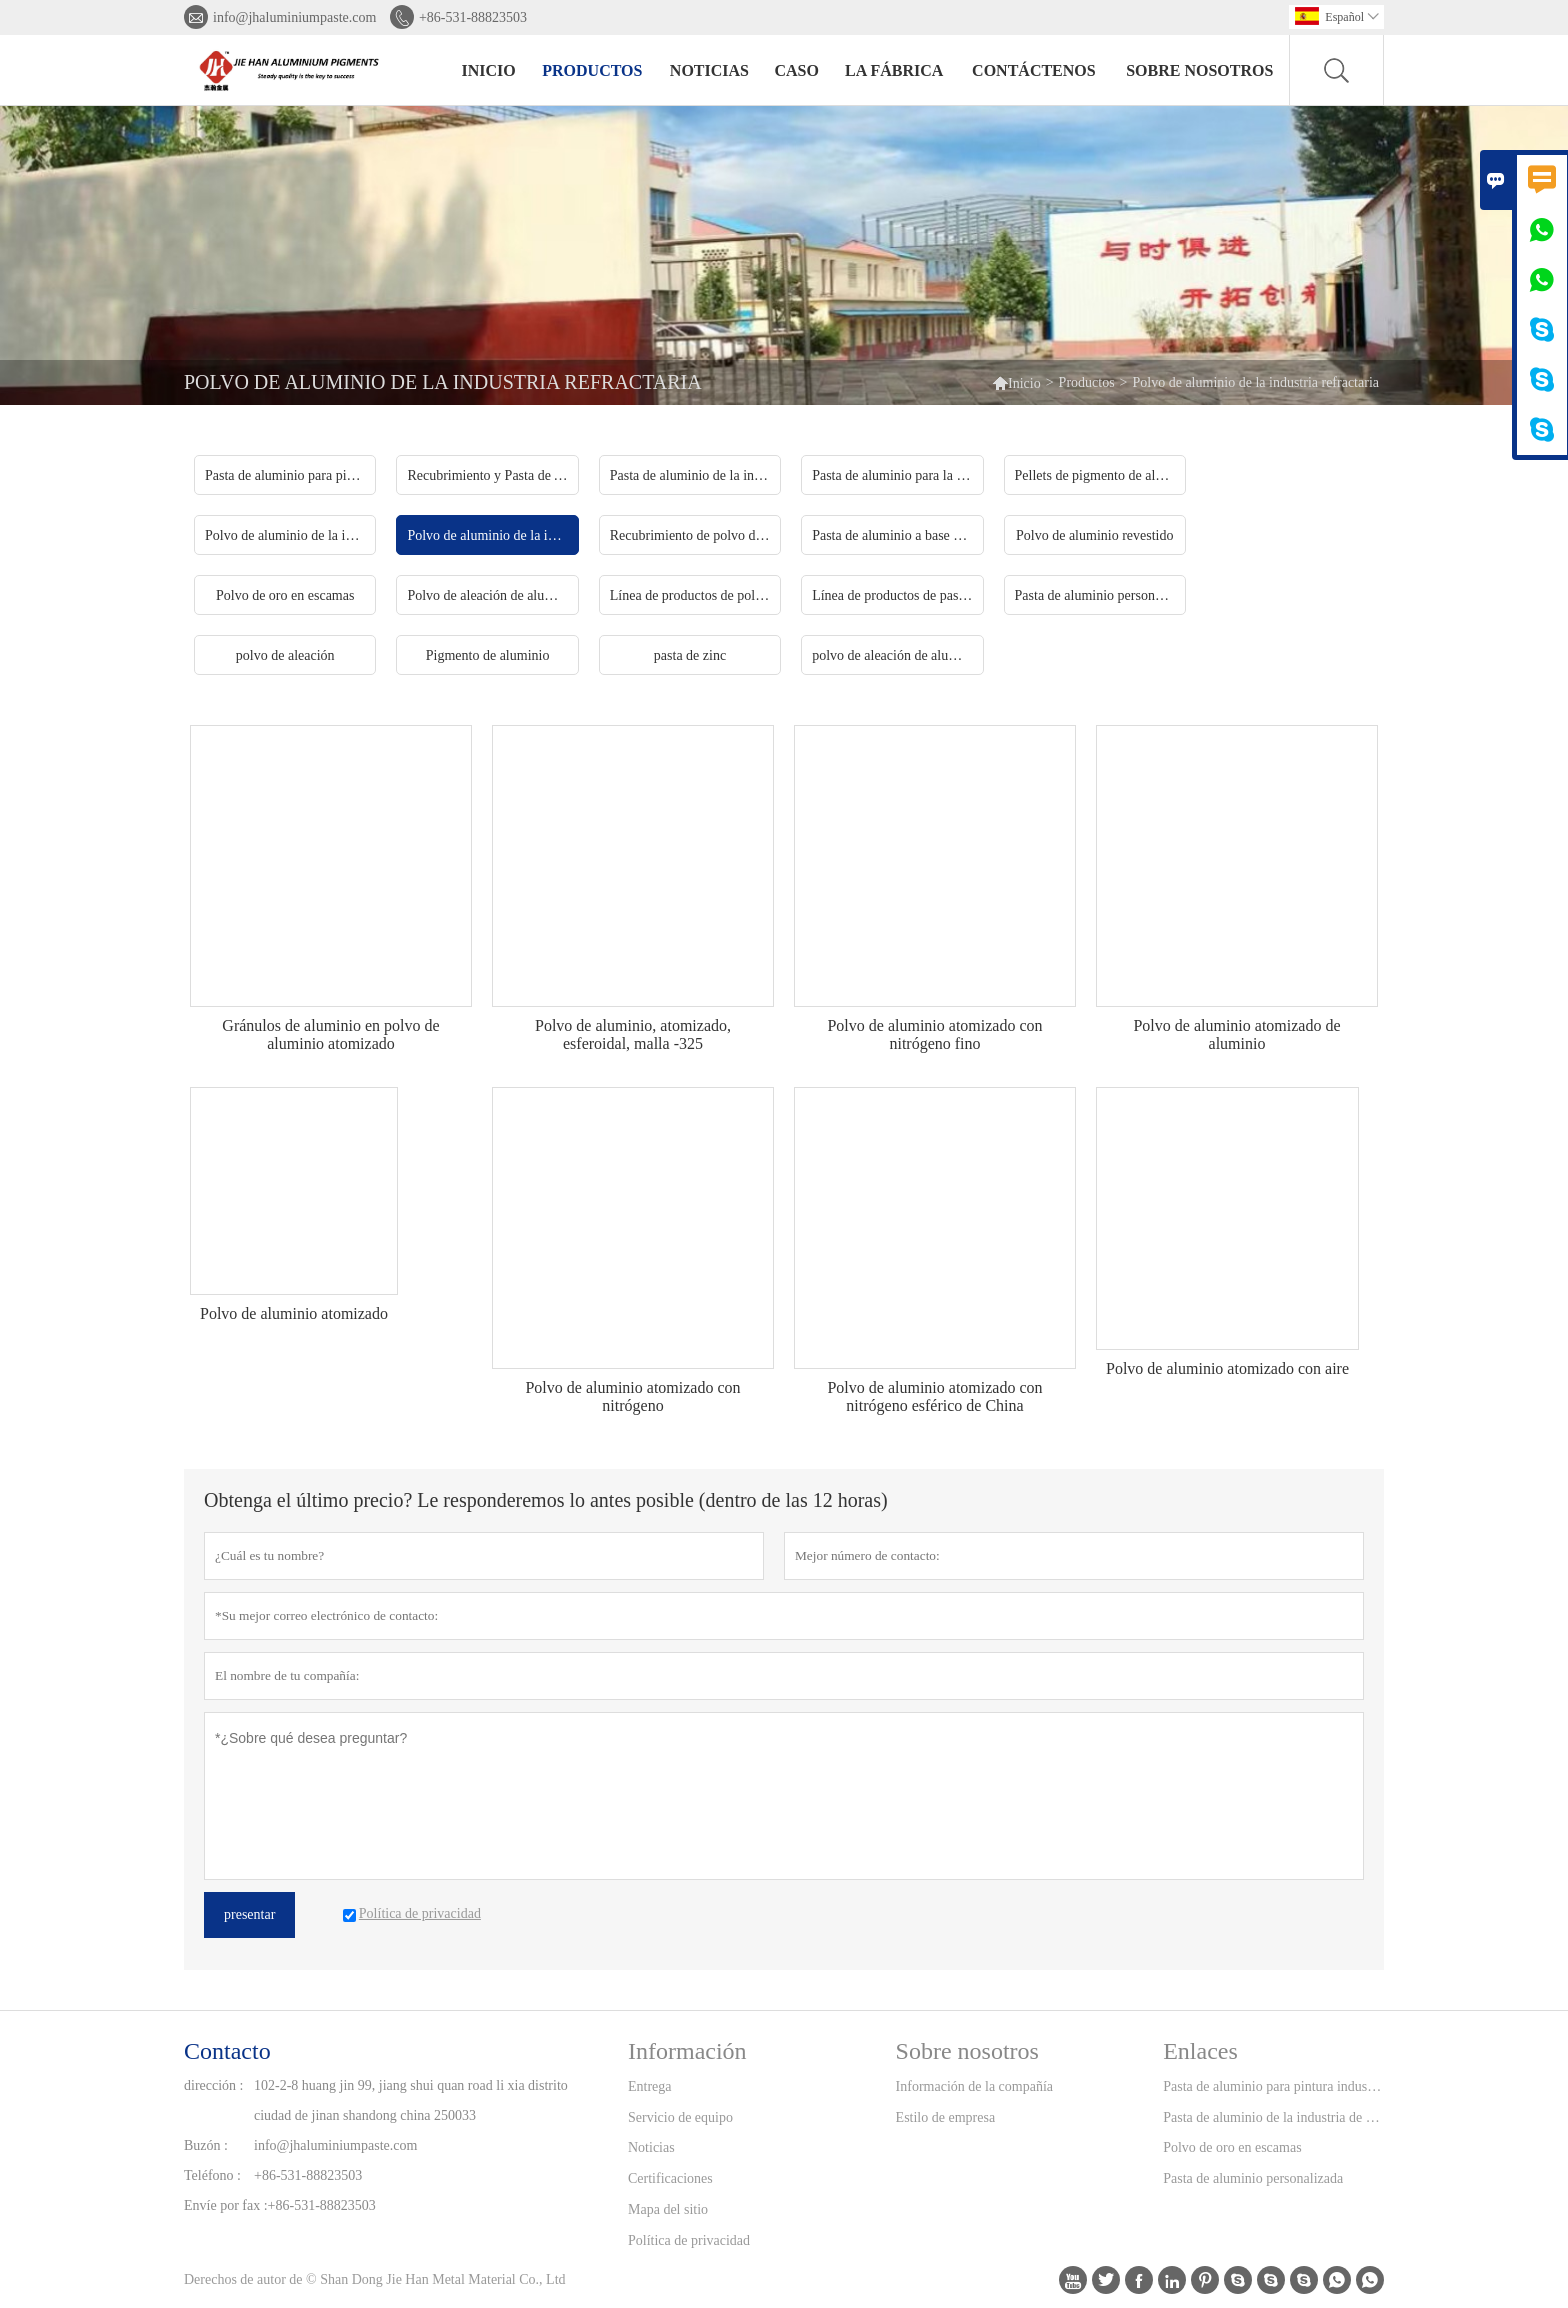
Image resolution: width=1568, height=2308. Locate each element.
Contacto (227, 2051)
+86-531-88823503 (473, 17)
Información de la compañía (974, 2086)
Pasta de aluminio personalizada (1253, 2178)
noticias (709, 70)
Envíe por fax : (226, 2205)
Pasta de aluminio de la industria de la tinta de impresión (1273, 2117)
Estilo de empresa (946, 2117)
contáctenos (1034, 70)
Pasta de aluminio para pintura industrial (1273, 2086)
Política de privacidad (689, 2240)
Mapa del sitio (668, 2209)
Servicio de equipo (680, 2117)
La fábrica (894, 70)
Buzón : (206, 2145)
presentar (249, 1914)
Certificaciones (670, 2178)
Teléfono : (212, 2175)
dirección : (213, 2085)
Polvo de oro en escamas (1232, 2147)
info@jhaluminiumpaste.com (294, 17)
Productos (592, 70)
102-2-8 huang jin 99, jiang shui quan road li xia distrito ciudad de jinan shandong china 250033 (411, 2100)
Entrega (650, 2086)
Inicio (489, 70)
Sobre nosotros (1199, 70)
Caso (796, 70)
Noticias (651, 2147)
